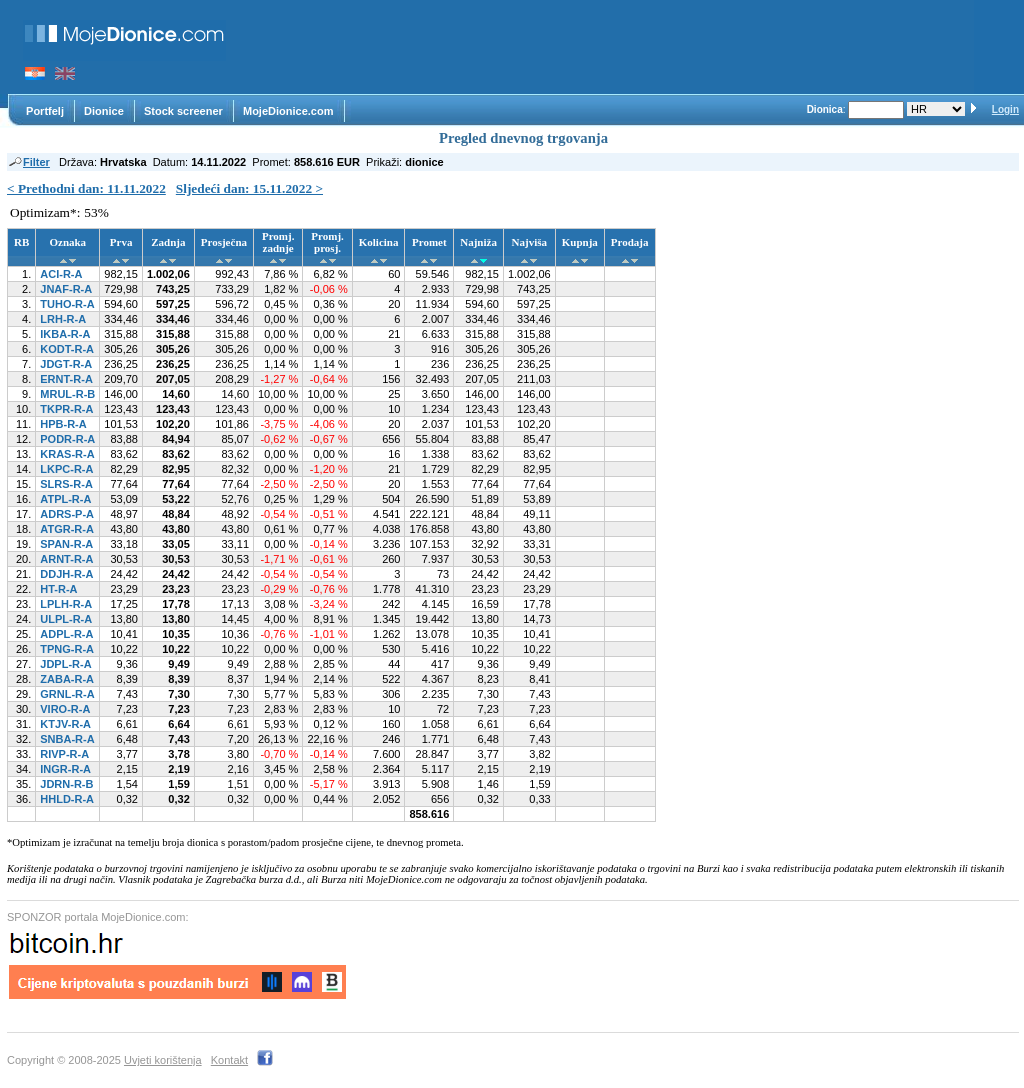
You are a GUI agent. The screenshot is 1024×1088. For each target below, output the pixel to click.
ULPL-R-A (66, 619)
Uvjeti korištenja (163, 1060)
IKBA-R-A (65, 334)
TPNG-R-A (67, 649)
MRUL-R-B (67, 394)
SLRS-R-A (66, 484)
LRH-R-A (63, 319)
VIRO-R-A (65, 709)
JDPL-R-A (65, 664)
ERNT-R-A (66, 379)
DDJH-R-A (66, 574)
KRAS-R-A (67, 454)
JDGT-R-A (66, 364)
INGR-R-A (65, 769)
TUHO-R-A (67, 304)
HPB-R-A (63, 424)
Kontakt (229, 1060)
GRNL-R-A (67, 694)
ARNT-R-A (66, 559)
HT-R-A (58, 589)
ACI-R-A (61, 274)
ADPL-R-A (66, 634)
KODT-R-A (67, 349)
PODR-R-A (67, 439)
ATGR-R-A (67, 529)
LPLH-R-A (66, 604)
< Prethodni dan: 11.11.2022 (86, 188)
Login (1005, 109)
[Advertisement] (610, 47)
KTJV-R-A (65, 724)
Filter (28, 162)
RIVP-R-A (64, 754)
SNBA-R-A (67, 739)
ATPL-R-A (65, 499)
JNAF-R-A (66, 289)
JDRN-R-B (66, 784)
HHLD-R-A (67, 799)
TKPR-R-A (66, 409)
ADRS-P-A (67, 514)
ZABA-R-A (67, 679)
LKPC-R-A (66, 469)
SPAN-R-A (66, 544)
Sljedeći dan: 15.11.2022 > (249, 188)
